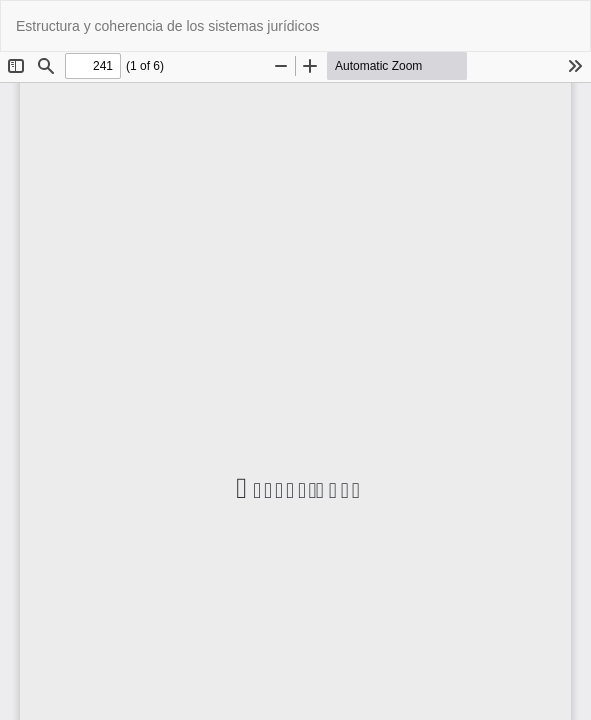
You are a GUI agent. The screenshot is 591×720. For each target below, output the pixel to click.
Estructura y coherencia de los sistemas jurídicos (167, 26)
